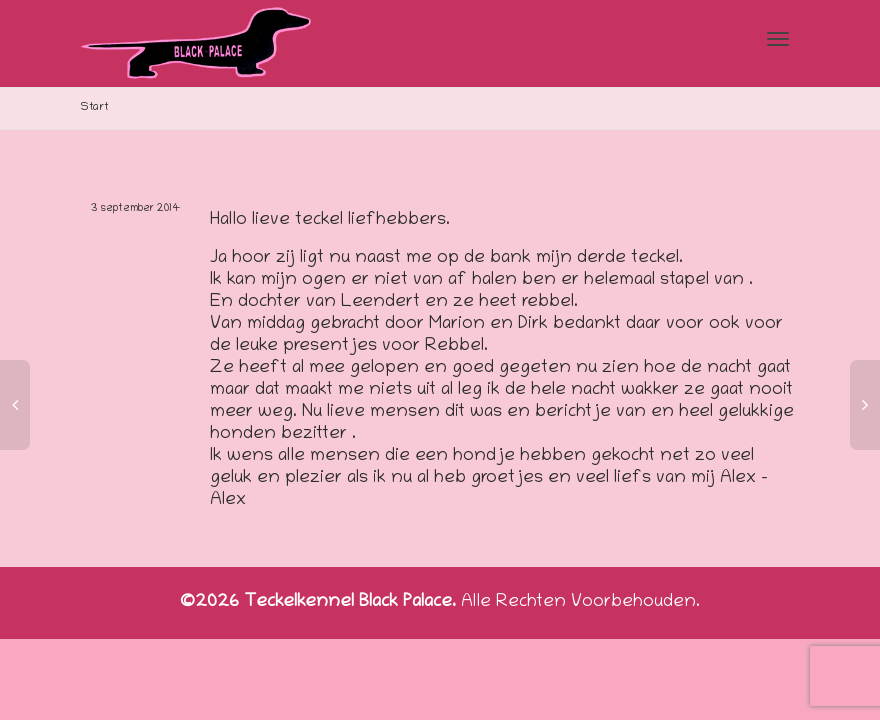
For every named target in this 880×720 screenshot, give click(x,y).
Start (94, 107)
